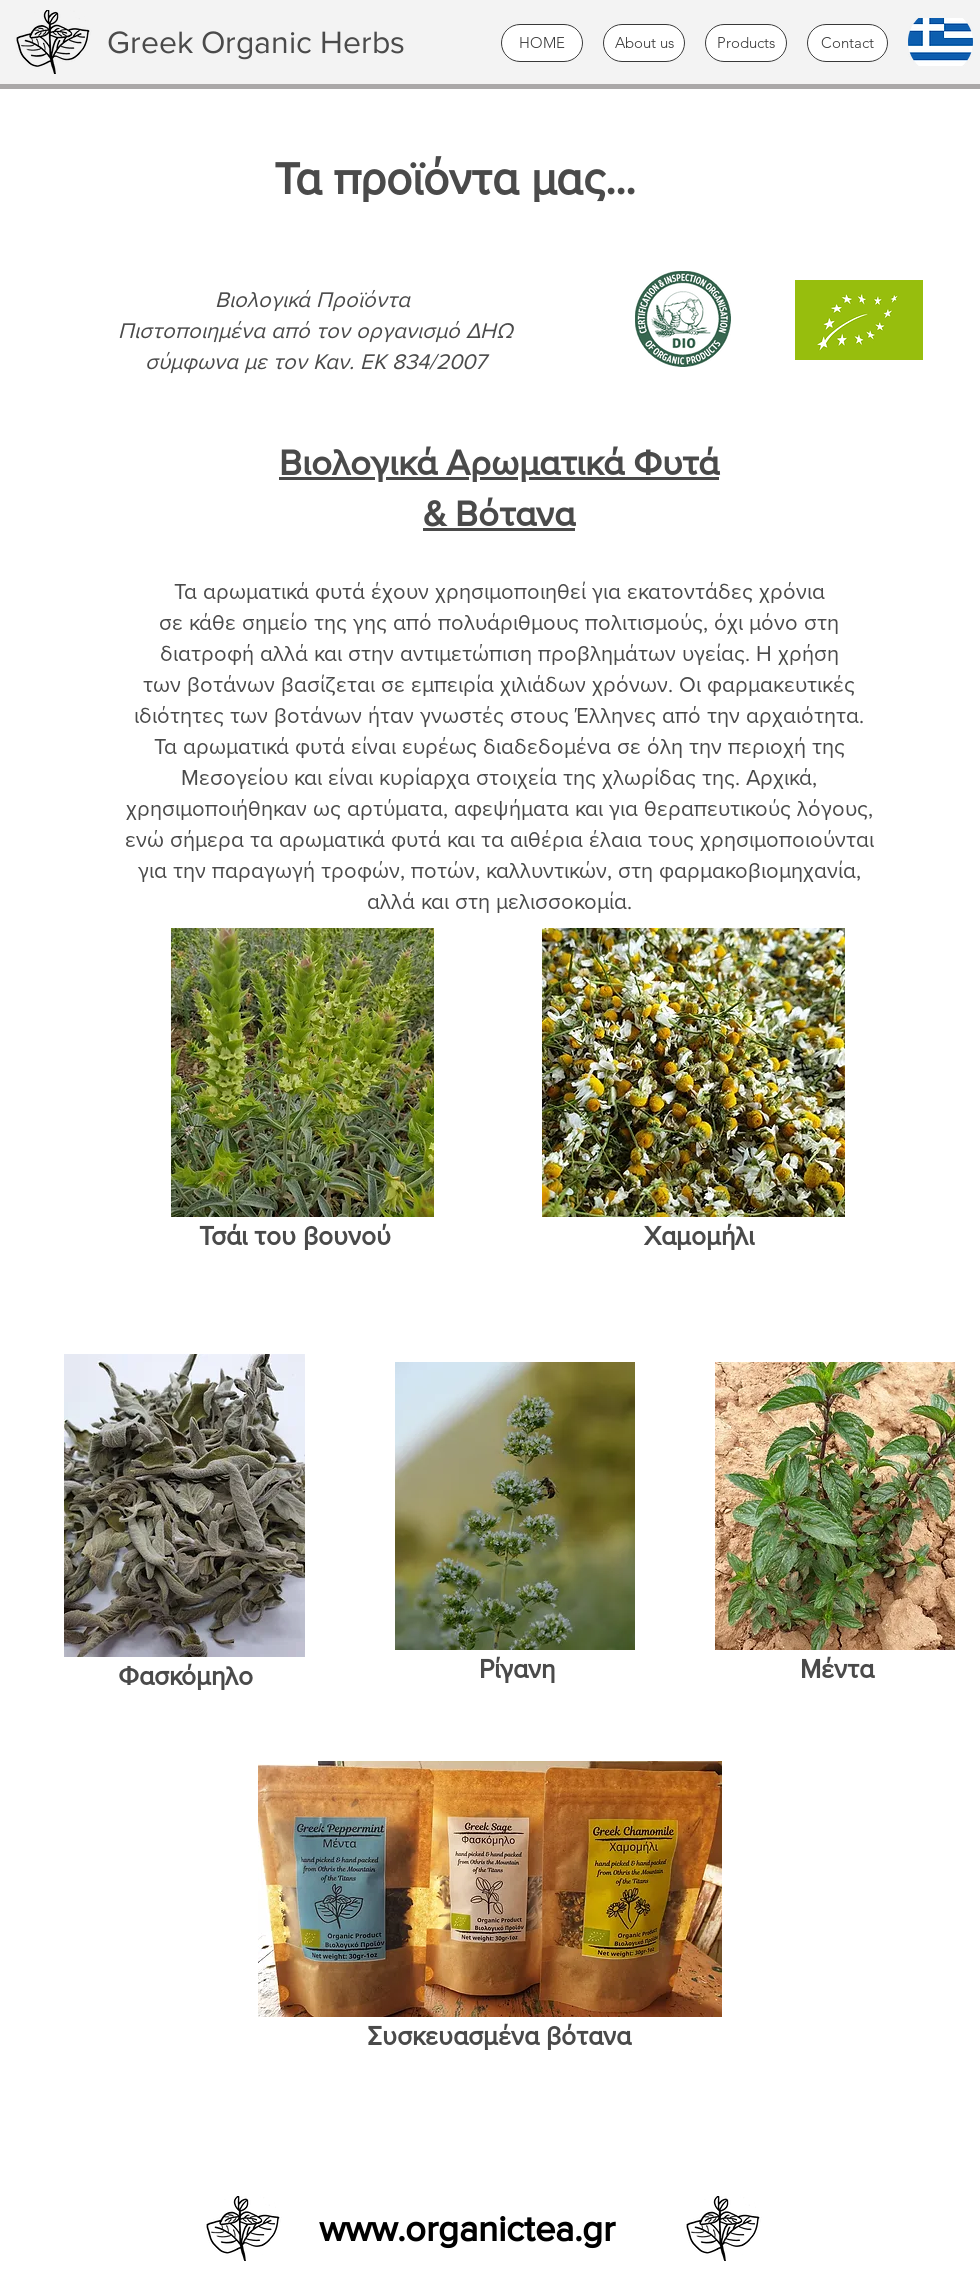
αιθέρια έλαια (576, 839)
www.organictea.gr (467, 2228)
